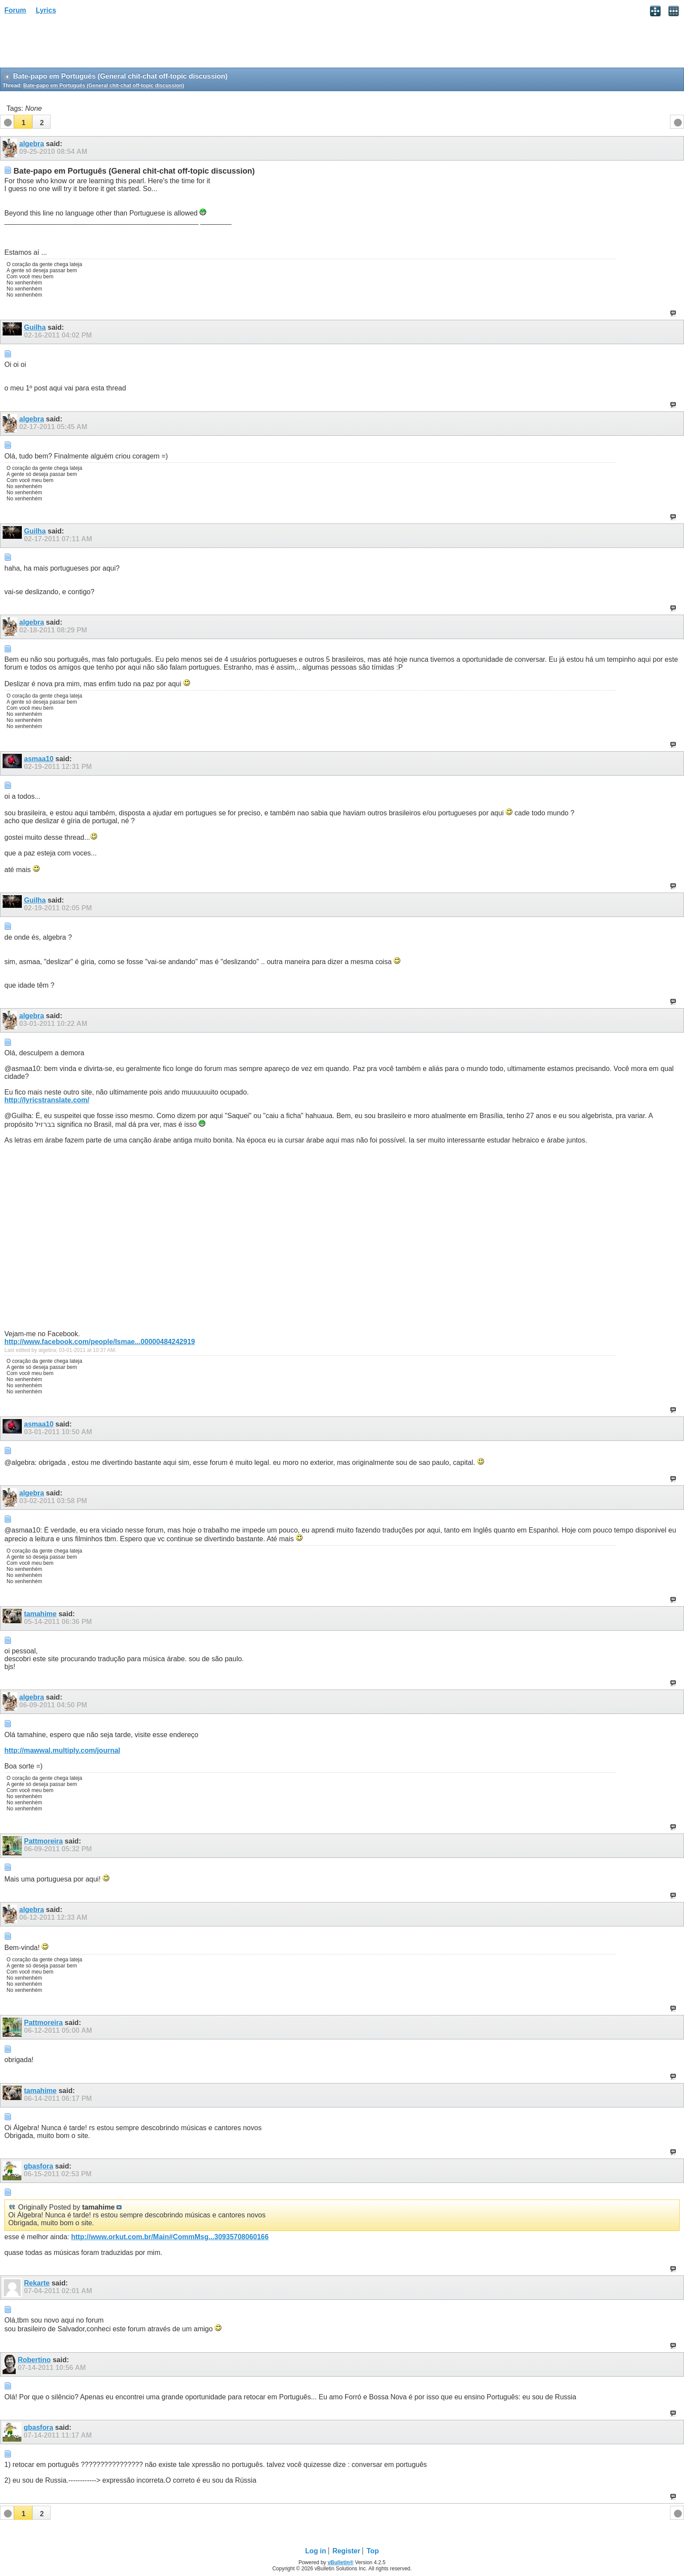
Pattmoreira (43, 1841)
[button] (23, 122)
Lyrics (46, 10)
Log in (315, 2551)
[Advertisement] (70, 44)
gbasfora (38, 2166)
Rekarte (37, 2283)
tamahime (40, 1614)
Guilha (35, 327)
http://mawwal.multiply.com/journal (62, 1750)
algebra (31, 143)
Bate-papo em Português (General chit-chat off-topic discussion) (103, 85)
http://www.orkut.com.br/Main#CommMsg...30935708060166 (170, 2237)
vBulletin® (341, 2562)
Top (372, 2551)
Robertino (34, 2360)
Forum (15, 10)
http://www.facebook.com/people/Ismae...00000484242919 (99, 1341)
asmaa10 (39, 759)
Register (346, 2551)
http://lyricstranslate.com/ (46, 1100)
